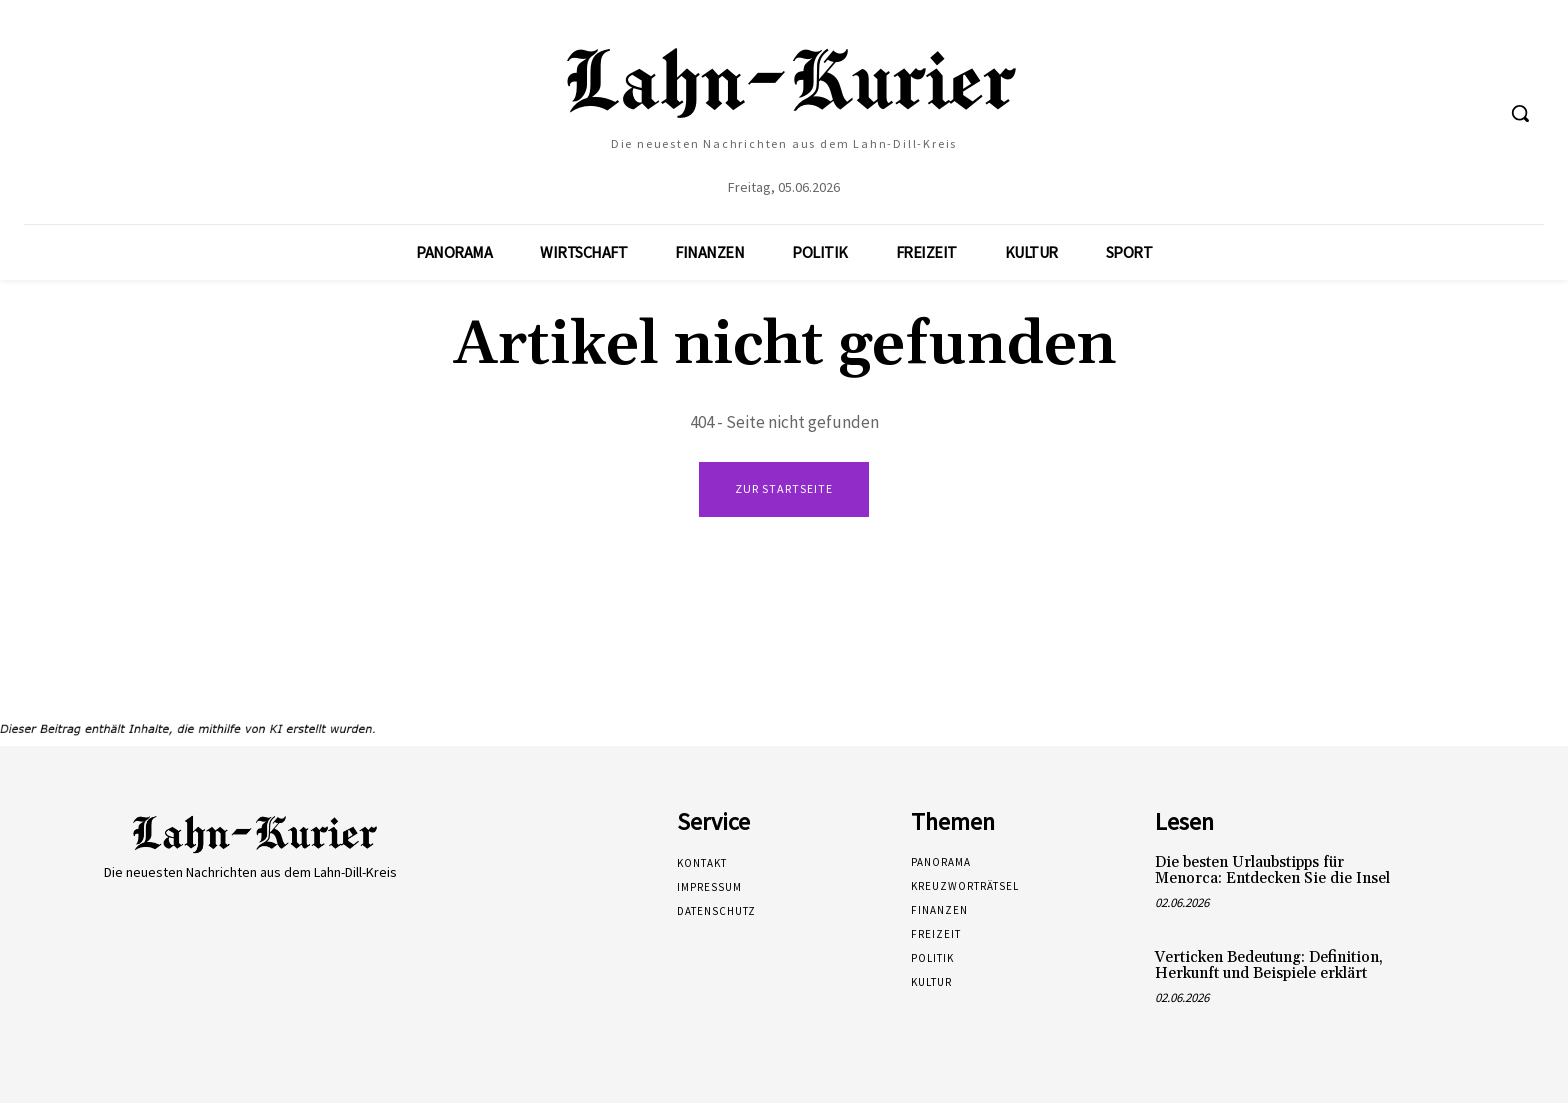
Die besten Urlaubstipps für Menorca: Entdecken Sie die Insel (1272, 871)
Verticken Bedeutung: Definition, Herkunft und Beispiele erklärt (1269, 966)
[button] (1520, 113)
